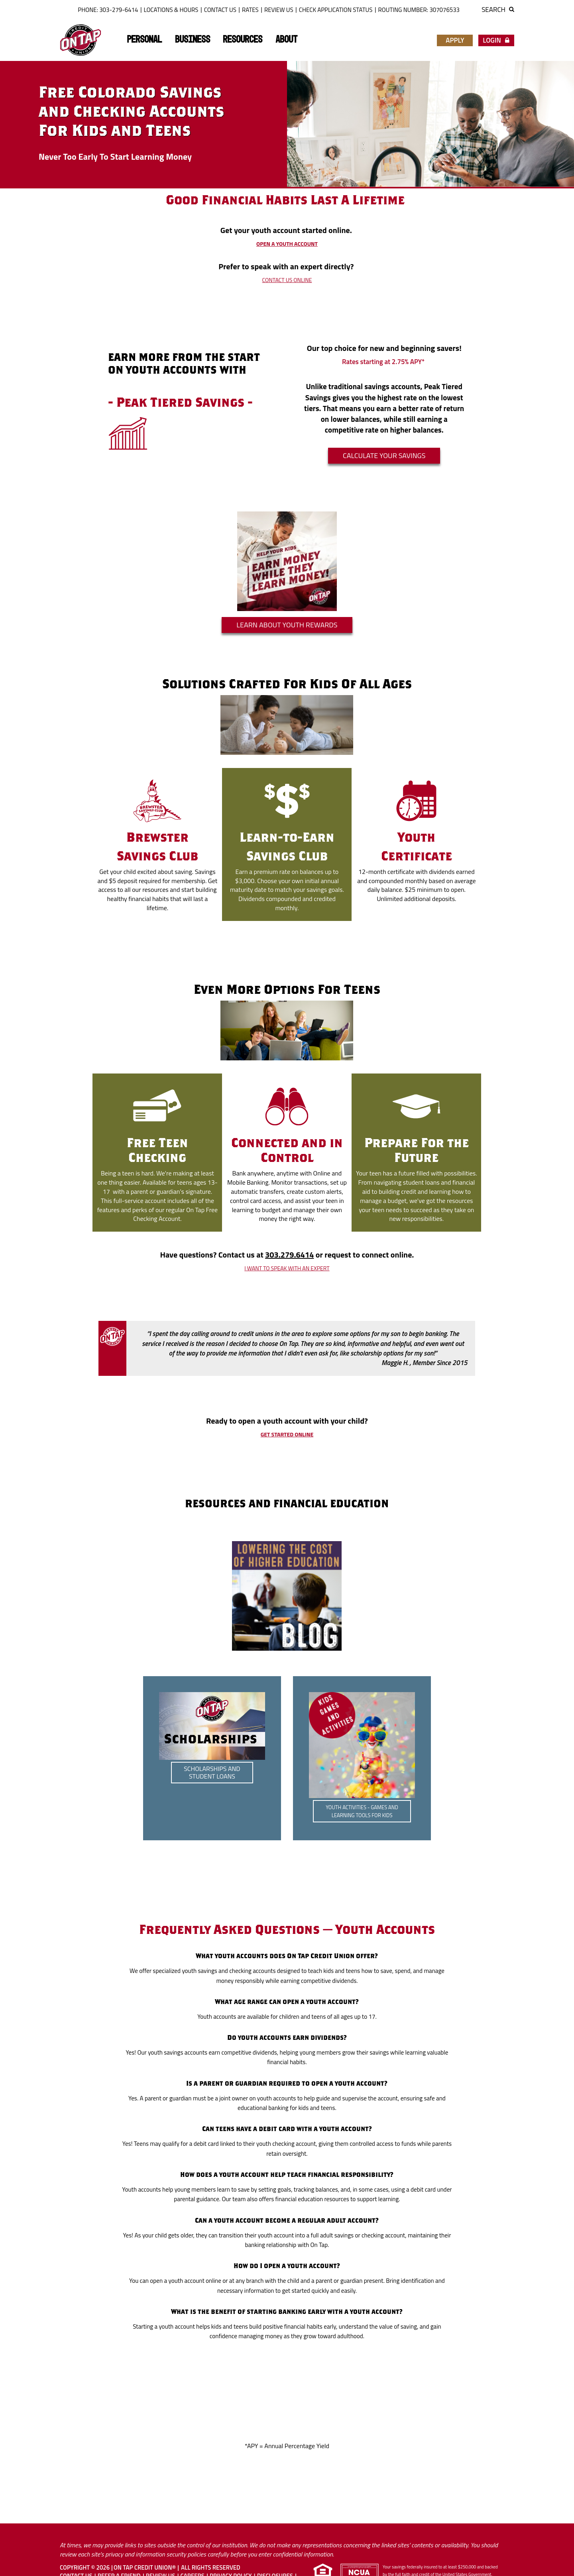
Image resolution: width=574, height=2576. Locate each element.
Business (192, 40)
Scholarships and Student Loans (212, 1772)
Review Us (278, 9)
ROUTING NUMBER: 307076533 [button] (419, 9)
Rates (250, 9)
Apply (455, 40)
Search (498, 9)
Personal (144, 40)
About (286, 40)
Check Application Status (336, 9)
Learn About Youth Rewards (286, 624)
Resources (242, 40)
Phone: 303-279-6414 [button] (108, 9)
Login (496, 40)
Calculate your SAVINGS (384, 455)
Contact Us (220, 9)
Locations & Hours (171, 9)
